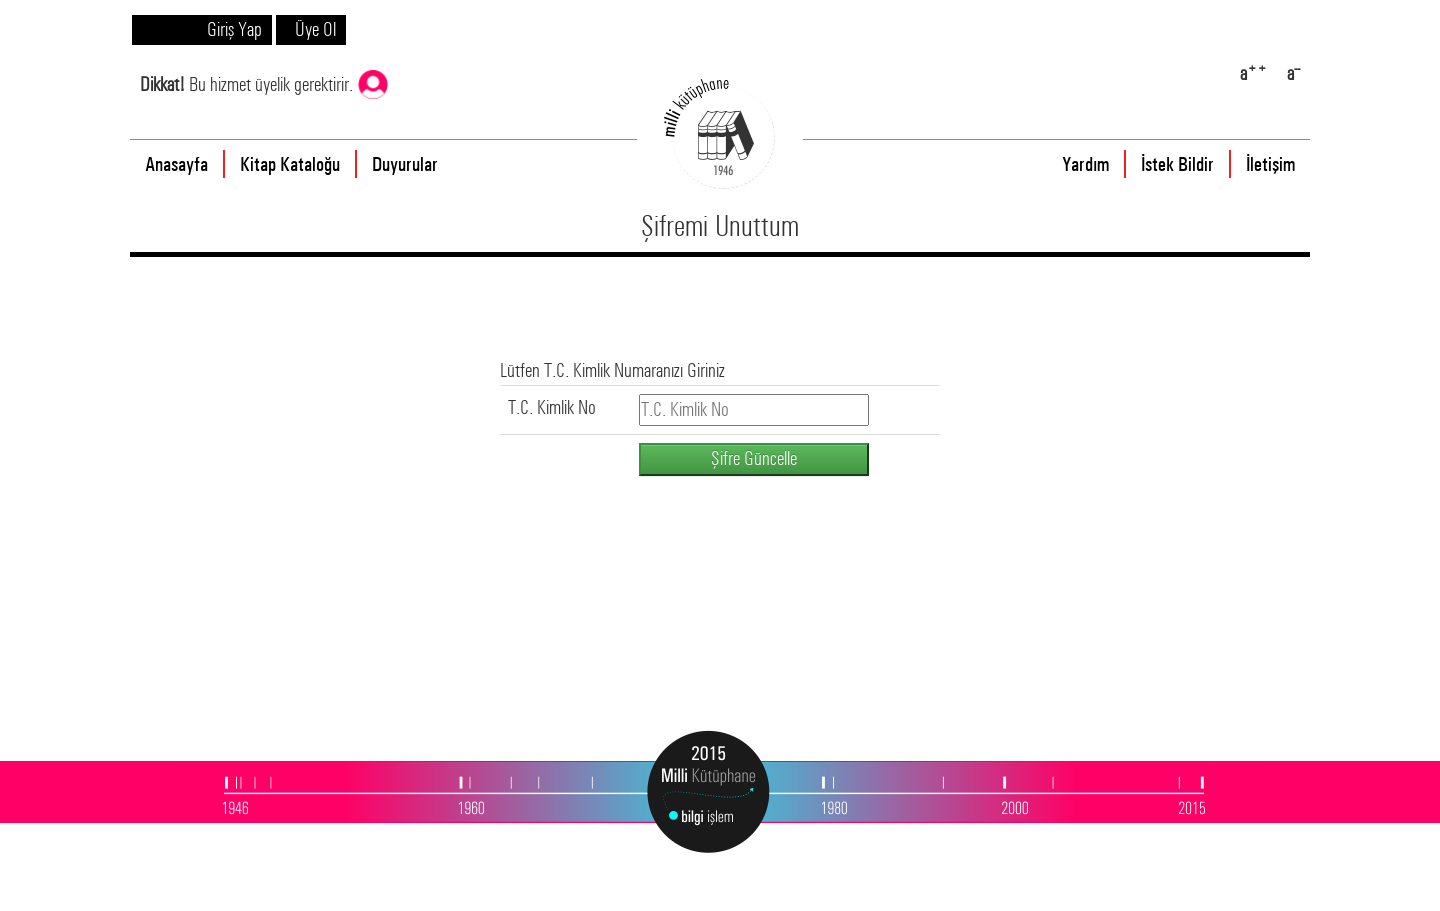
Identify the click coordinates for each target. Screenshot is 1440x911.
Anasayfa (176, 164)
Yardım (1085, 164)
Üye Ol (315, 29)
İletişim (1270, 164)
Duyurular (405, 164)
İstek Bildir (1177, 164)
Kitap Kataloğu (290, 164)
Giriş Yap (234, 29)
